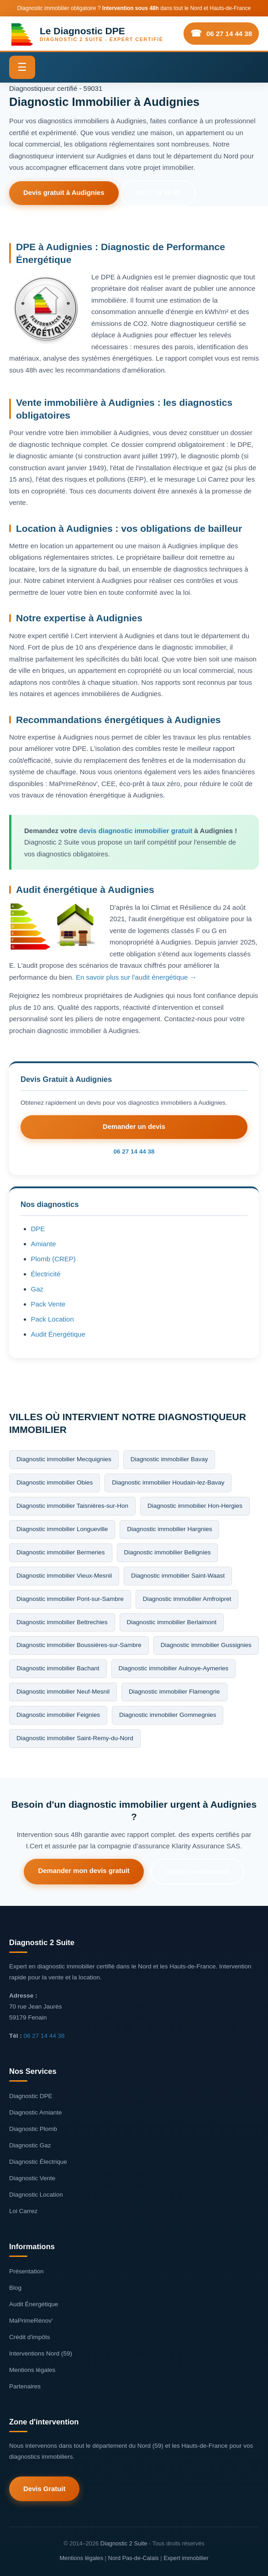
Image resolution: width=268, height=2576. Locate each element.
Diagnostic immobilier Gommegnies (167, 1714)
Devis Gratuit (45, 2488)
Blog (15, 2287)
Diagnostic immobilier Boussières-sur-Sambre (79, 1645)
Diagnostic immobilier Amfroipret (187, 1598)
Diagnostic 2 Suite (123, 2542)
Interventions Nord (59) (40, 2353)
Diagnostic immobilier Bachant (58, 1668)
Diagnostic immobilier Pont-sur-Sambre (70, 1598)
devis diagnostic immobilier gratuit (135, 830)
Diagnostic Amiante (35, 2112)
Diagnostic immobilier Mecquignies (63, 1458)
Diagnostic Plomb (33, 2128)
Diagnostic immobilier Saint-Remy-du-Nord (74, 1738)
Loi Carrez (23, 2210)
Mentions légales (32, 2369)
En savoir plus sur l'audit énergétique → (136, 977)
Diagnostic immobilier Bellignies (167, 1551)
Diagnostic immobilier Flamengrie (174, 1691)
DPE (38, 1228)
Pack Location (52, 1318)
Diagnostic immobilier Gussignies (206, 1645)
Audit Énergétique (58, 1334)
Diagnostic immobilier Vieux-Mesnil (64, 1575)
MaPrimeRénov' (31, 2320)
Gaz (37, 1288)
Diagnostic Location (36, 2194)
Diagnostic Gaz (30, 2144)
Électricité (46, 1273)
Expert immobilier (185, 2557)
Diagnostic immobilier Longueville (62, 1528)
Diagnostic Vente (32, 2177)
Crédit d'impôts (29, 2336)
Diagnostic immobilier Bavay (169, 1458)
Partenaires (25, 2385)
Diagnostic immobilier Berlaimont (172, 1621)
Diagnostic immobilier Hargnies (169, 1528)
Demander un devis (133, 1127)
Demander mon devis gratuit (83, 1870)
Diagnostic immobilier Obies (54, 1482)
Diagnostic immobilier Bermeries (60, 1551)
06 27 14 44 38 (229, 33)
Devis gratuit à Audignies (64, 193)
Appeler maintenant (198, 1871)
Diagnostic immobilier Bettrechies (62, 1621)
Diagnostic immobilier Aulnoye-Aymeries (174, 1668)
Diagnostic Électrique (38, 2161)
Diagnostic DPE (31, 2095)
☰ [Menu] (22, 67)
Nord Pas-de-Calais (133, 2557)
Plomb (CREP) (53, 1258)
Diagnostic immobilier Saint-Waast (178, 1575)
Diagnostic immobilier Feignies (58, 1714)
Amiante (43, 1243)
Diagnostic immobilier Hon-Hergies (194, 1505)
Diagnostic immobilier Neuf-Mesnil (63, 1691)
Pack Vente (48, 1303)
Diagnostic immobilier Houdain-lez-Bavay (168, 1482)
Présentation (26, 2270)
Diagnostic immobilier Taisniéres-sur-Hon (72, 1505)
